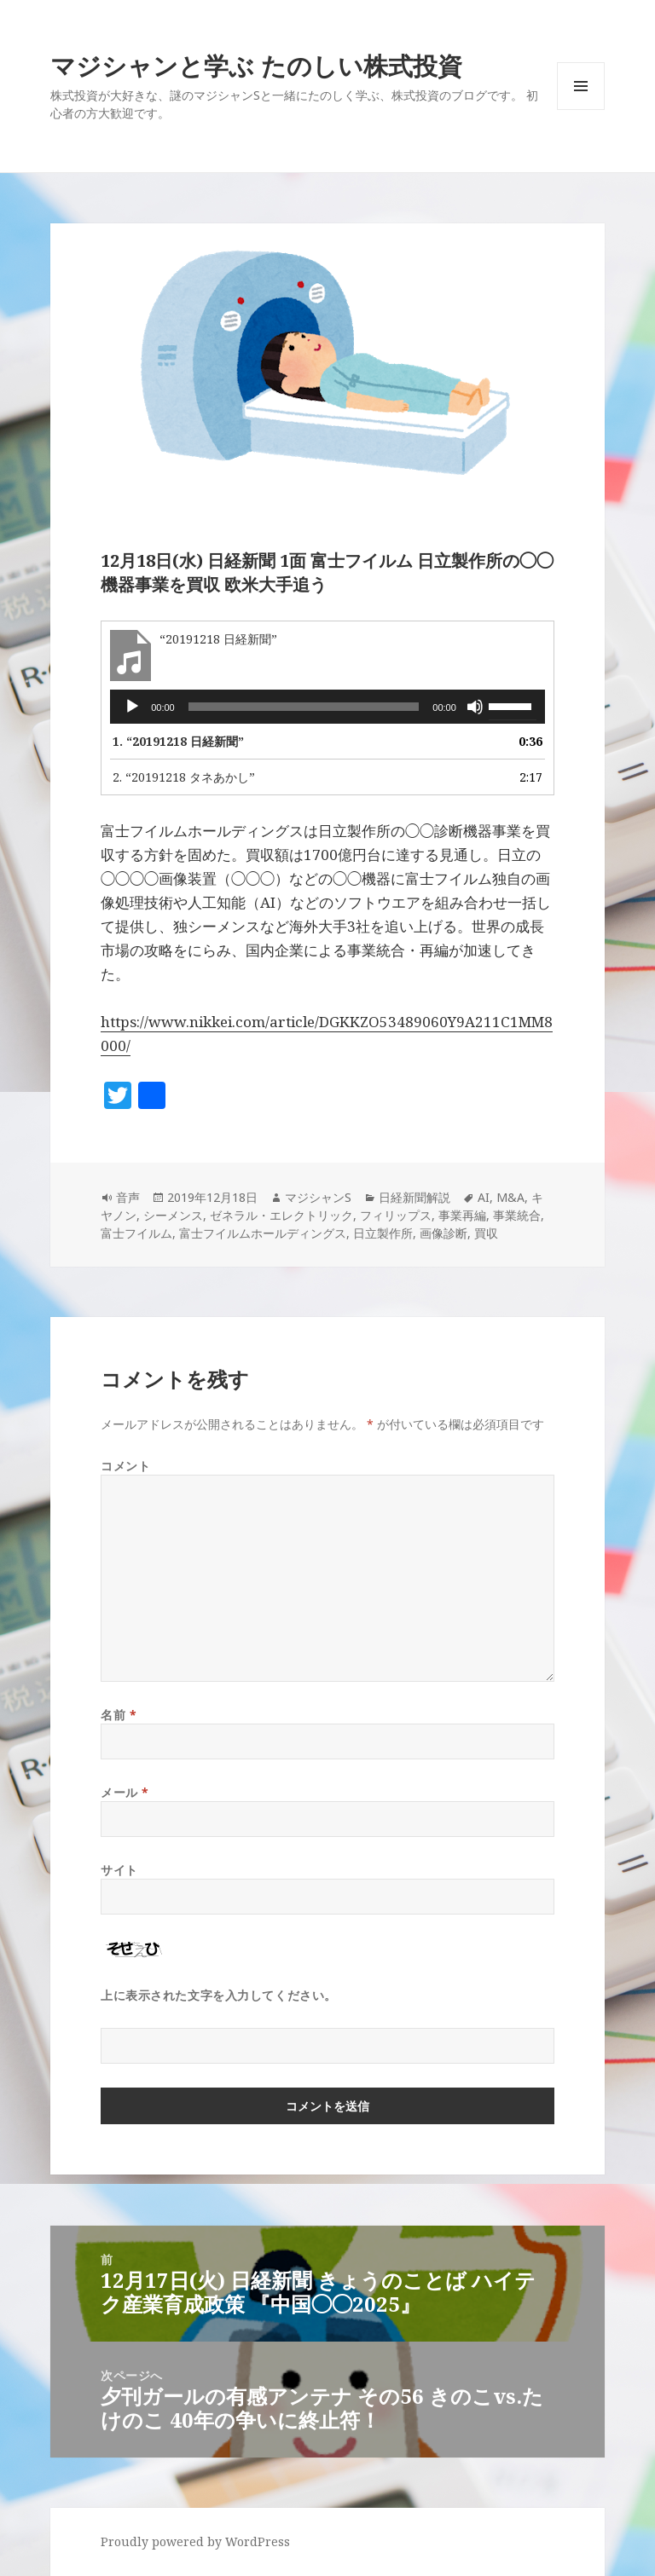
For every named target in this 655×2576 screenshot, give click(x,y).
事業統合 (517, 1215)
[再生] (132, 706)
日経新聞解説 (414, 1197)
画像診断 (443, 1233)
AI (484, 1197)
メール (125, 1792)
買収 (486, 1233)
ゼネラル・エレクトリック (281, 1215)
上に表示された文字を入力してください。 (219, 1995)
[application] (327, 707)
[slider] (304, 706)
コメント (125, 1466)
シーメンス (173, 1215)
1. (178, 741)
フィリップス (396, 1215)
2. (184, 777)
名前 (118, 1715)
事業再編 (462, 1215)
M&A (510, 1197)
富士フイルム (136, 1233)
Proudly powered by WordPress (195, 2541)
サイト (119, 1870)
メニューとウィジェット (581, 109)
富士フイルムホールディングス (262, 1233)
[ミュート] (475, 706)
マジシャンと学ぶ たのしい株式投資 (256, 65)
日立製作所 (383, 1233)
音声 (128, 1197)
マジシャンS (318, 1197)
